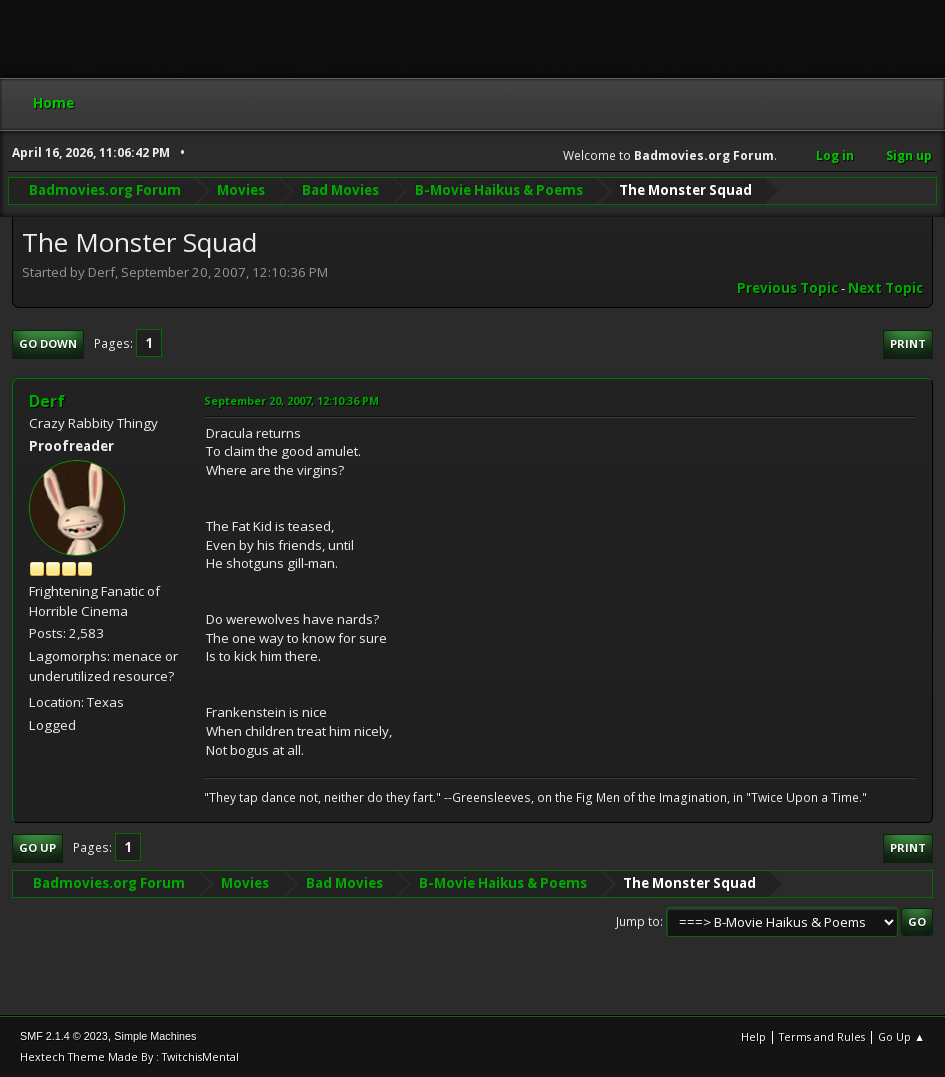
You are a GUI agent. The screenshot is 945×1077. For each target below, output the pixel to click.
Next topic (885, 288)
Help (753, 1036)
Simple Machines (155, 1036)
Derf (47, 401)
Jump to (638, 921)
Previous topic (787, 288)
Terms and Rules (822, 1036)
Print (908, 343)
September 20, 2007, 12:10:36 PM (291, 400)
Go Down (48, 343)
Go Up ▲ (901, 1036)
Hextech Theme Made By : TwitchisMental (129, 1056)
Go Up (37, 847)
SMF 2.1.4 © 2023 (64, 1036)
